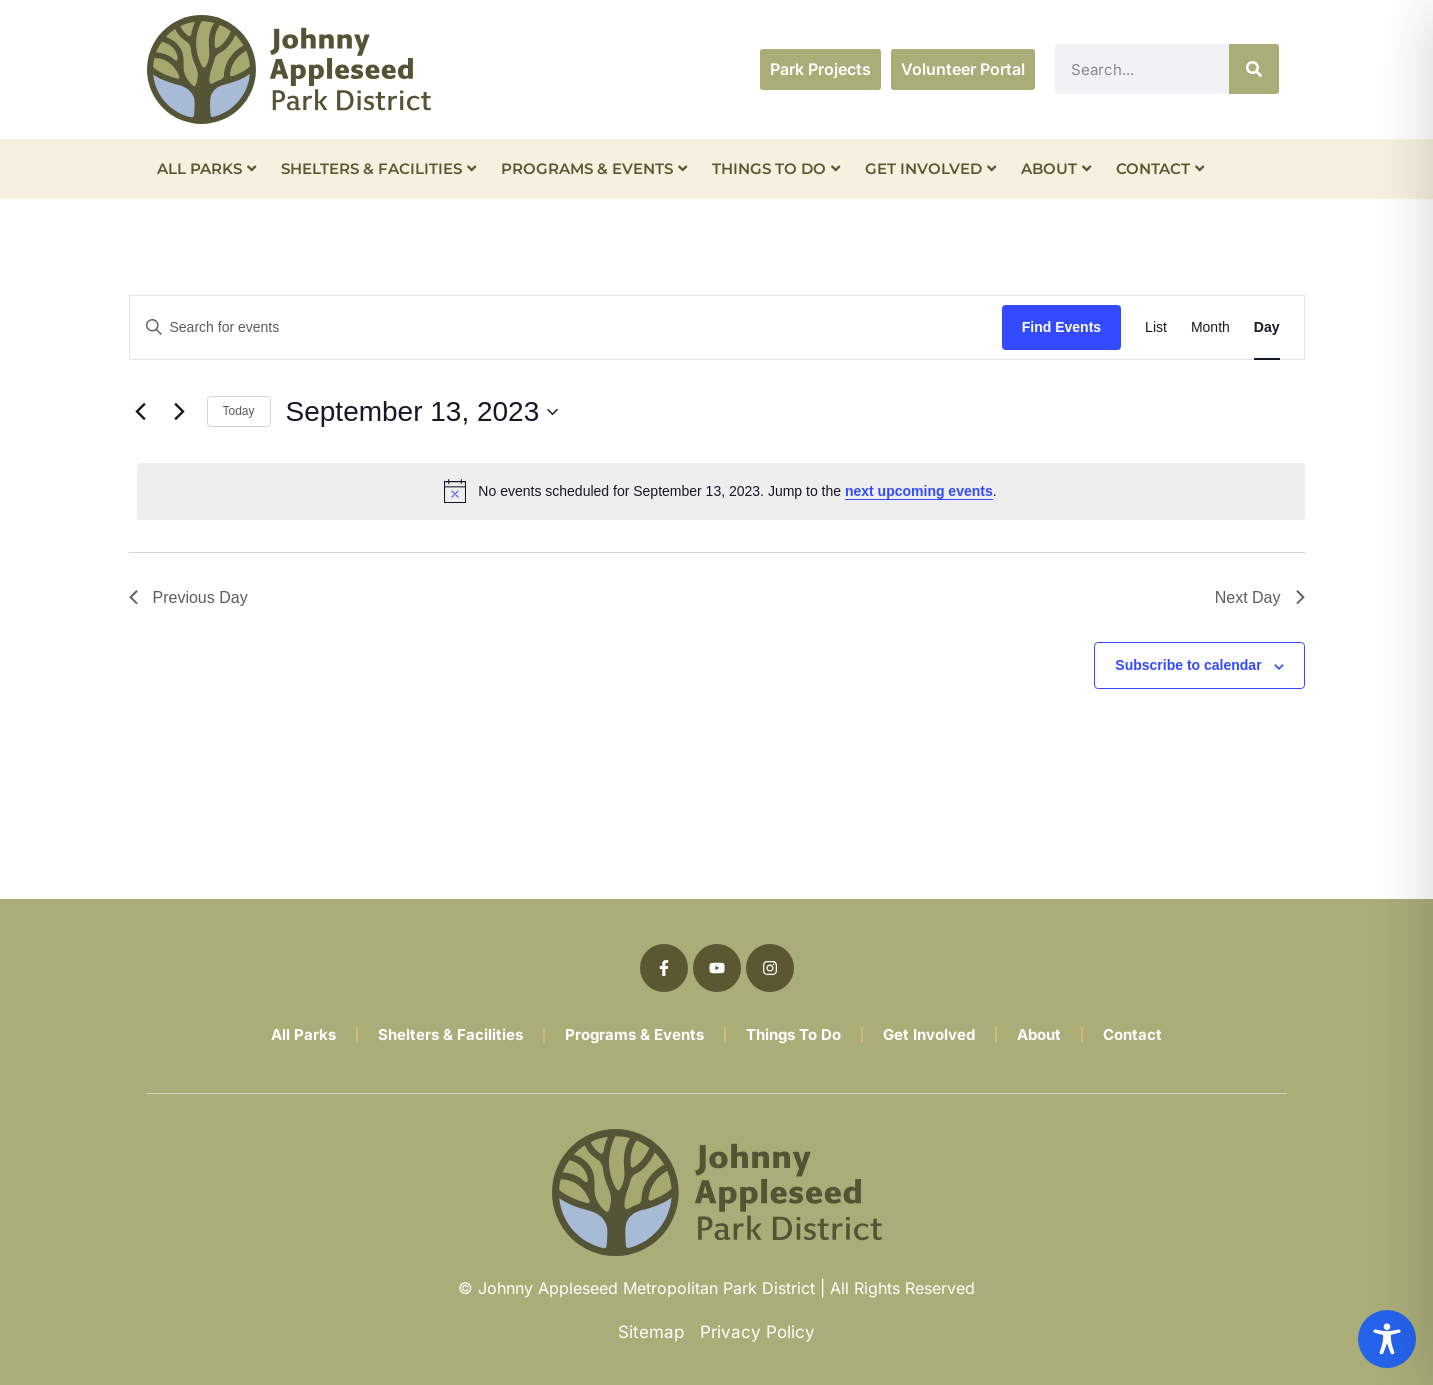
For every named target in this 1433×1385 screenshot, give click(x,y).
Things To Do (776, 168)
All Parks (206, 168)
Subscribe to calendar (1188, 665)
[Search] (1254, 69)
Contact (1160, 168)
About (1056, 168)
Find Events (1061, 327)
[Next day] (180, 412)
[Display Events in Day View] (1267, 327)
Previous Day (188, 597)
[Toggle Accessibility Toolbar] (1387, 1339)
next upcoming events (919, 491)
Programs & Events (594, 168)
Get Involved (930, 168)
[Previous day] (141, 412)
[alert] (721, 491)
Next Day (1260, 597)
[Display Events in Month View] (1210, 327)
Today (239, 411)
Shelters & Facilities (378, 168)
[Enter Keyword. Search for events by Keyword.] (566, 327)
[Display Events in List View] (1156, 327)
